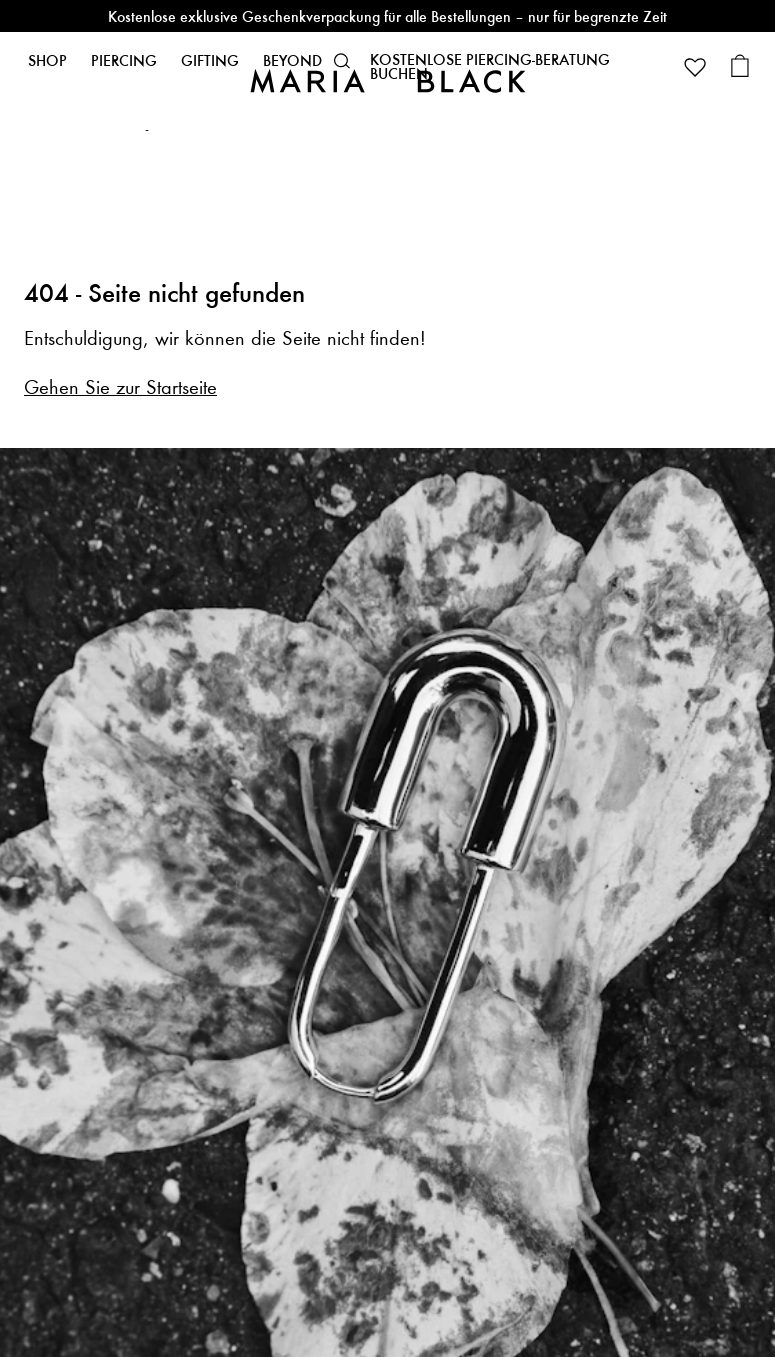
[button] (342, 61)
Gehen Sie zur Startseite (120, 387)
